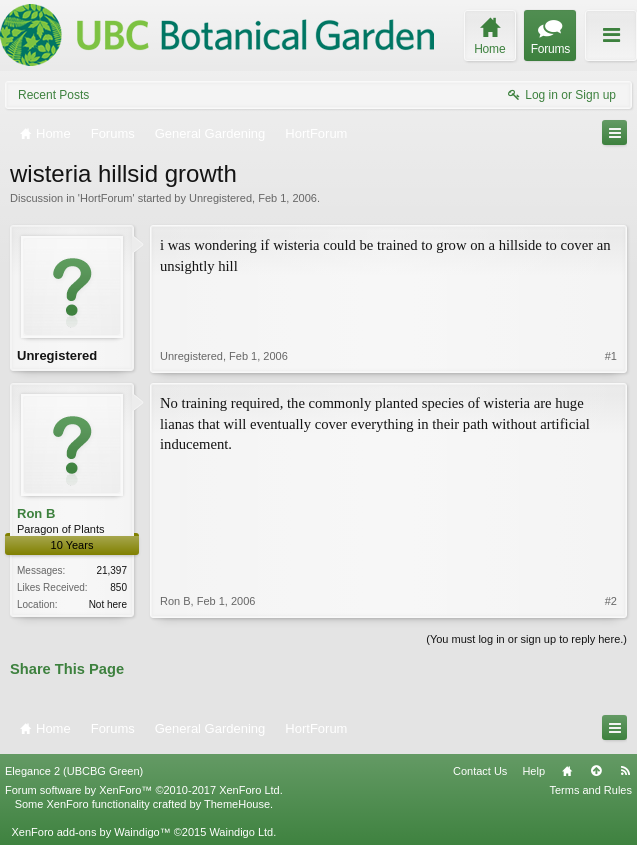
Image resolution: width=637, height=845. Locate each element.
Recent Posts (53, 95)
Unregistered (220, 198)
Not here (108, 604)
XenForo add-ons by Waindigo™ (90, 832)
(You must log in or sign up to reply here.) (526, 639)
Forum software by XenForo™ (144, 790)
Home (567, 771)
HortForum (106, 198)
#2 (611, 601)
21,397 (111, 570)
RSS (625, 771)
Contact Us (480, 771)
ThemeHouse (237, 804)
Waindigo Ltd (241, 832)
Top (596, 771)
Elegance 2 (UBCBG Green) (74, 771)
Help (533, 771)
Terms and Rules (590, 790)
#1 (611, 356)
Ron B (36, 513)
